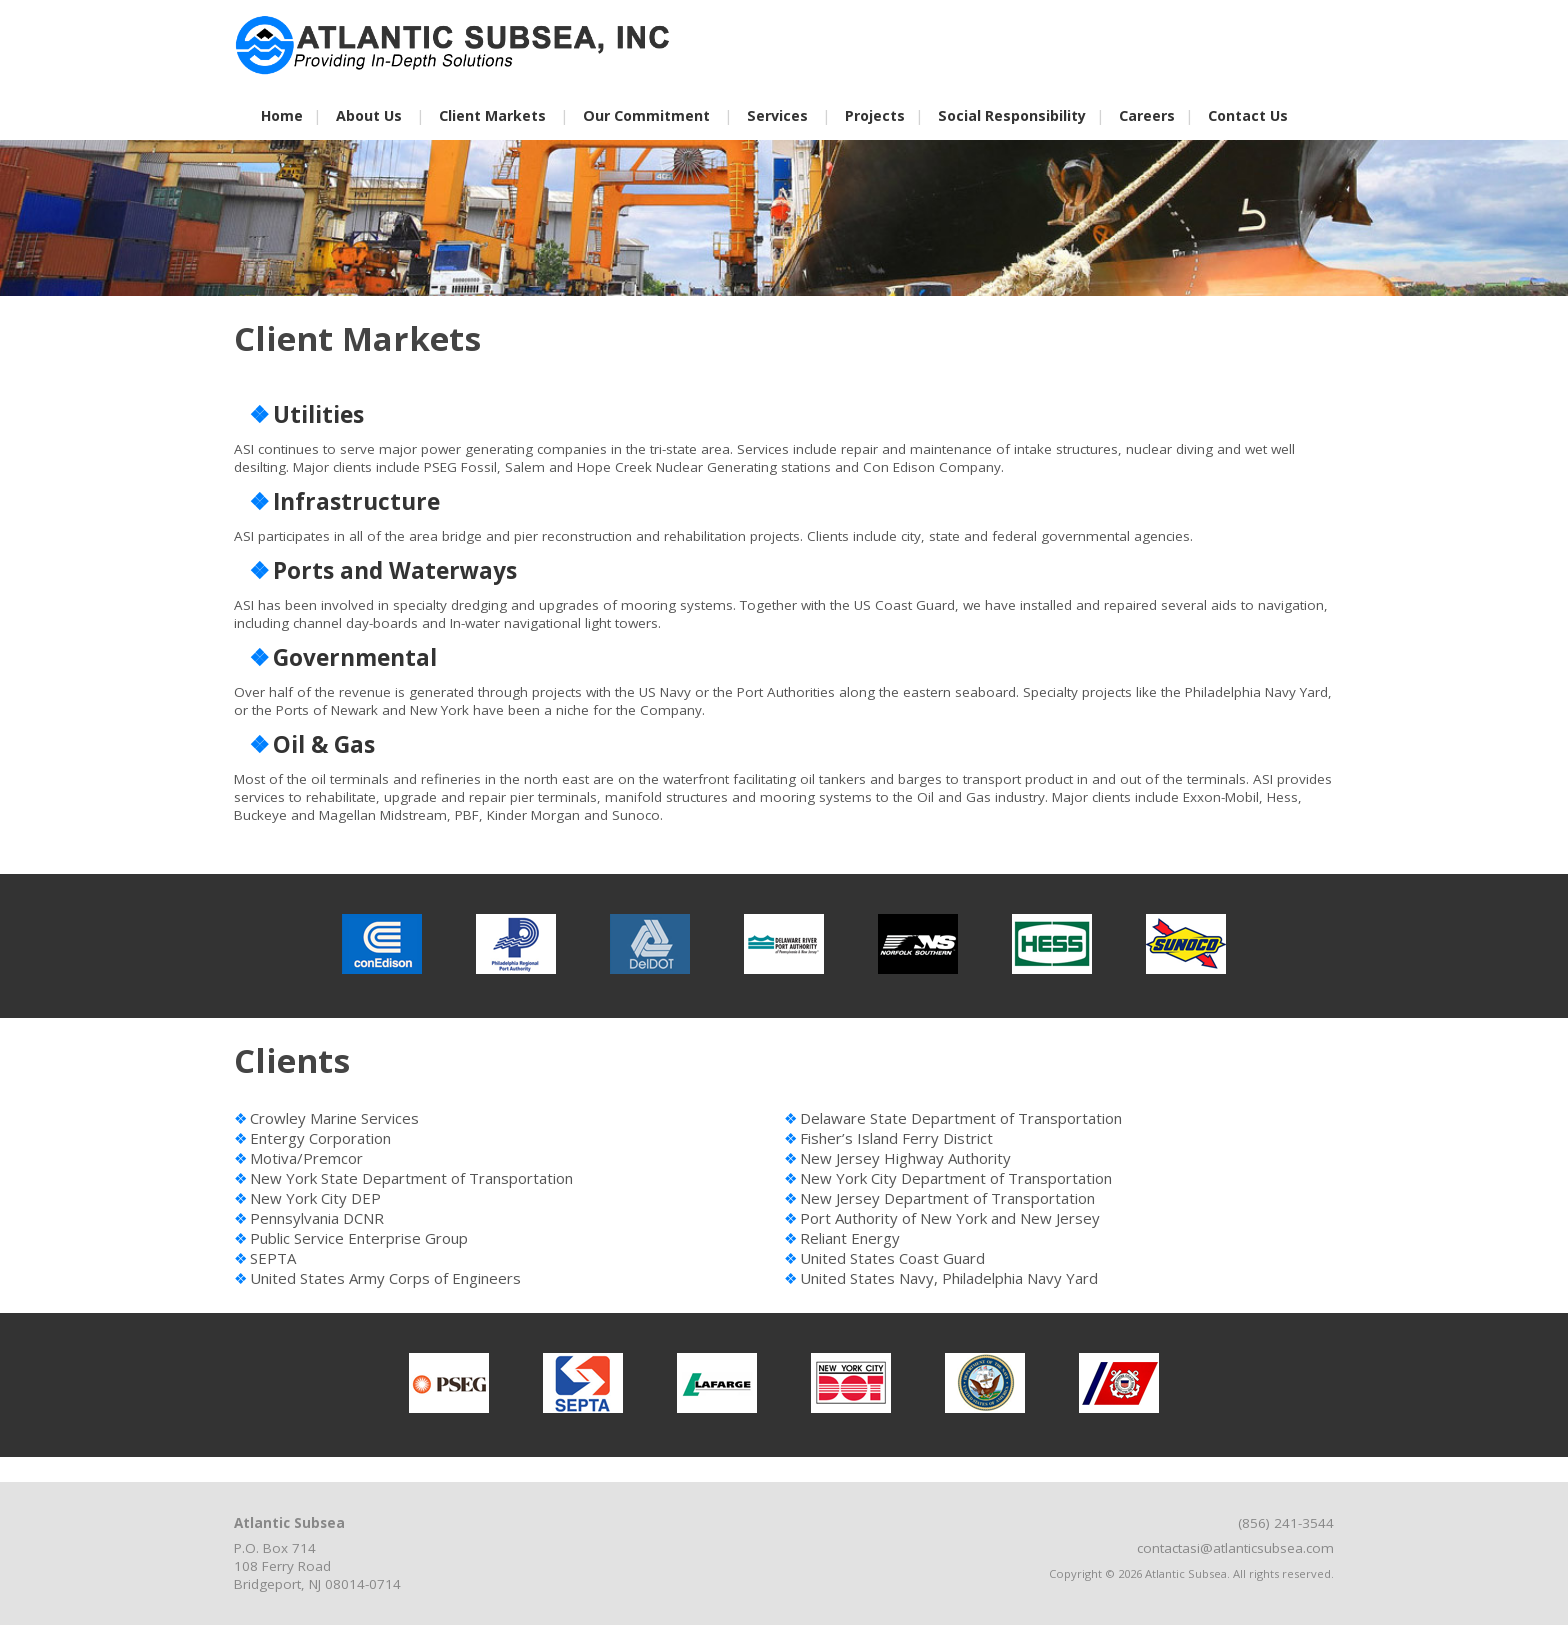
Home (282, 115)
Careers (1147, 115)
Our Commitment (646, 115)
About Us (369, 115)
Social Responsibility (1012, 115)
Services (777, 115)
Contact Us (1248, 115)
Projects (875, 115)
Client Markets (492, 115)
